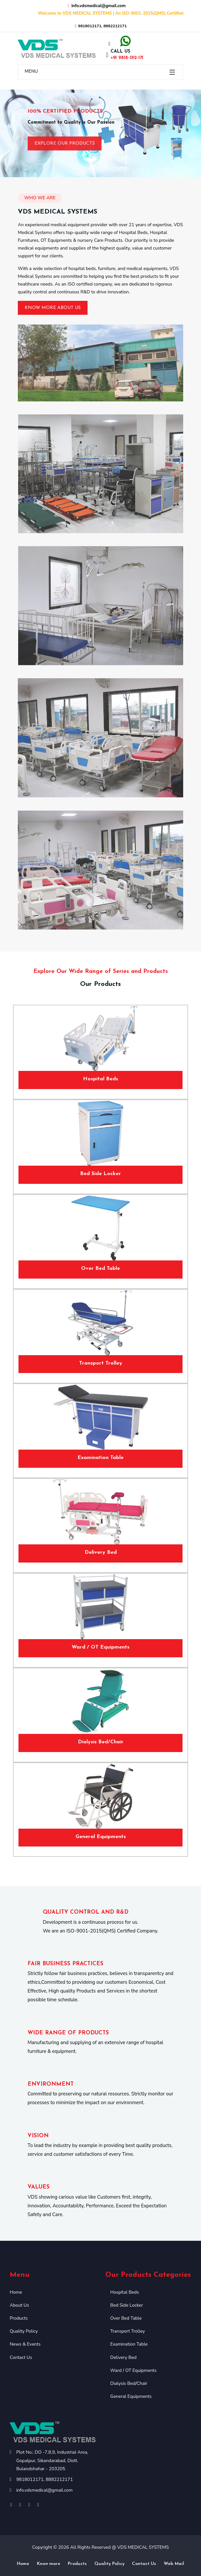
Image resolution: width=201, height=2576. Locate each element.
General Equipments (101, 1836)
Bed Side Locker (100, 1173)
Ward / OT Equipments (100, 1647)
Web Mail (174, 2563)
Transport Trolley (100, 1363)
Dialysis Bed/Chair (101, 1742)
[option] (100, 133)
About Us (19, 2305)
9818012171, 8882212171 (100, 26)
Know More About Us (53, 307)
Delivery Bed (101, 1552)
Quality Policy (24, 2331)
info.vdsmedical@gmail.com (44, 2490)
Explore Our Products (64, 146)
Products (19, 2318)
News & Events (25, 2344)
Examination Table (100, 1457)
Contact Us (21, 2357)
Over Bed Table (100, 1268)
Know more (48, 2563)
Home (16, 2292)
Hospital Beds (100, 1079)
